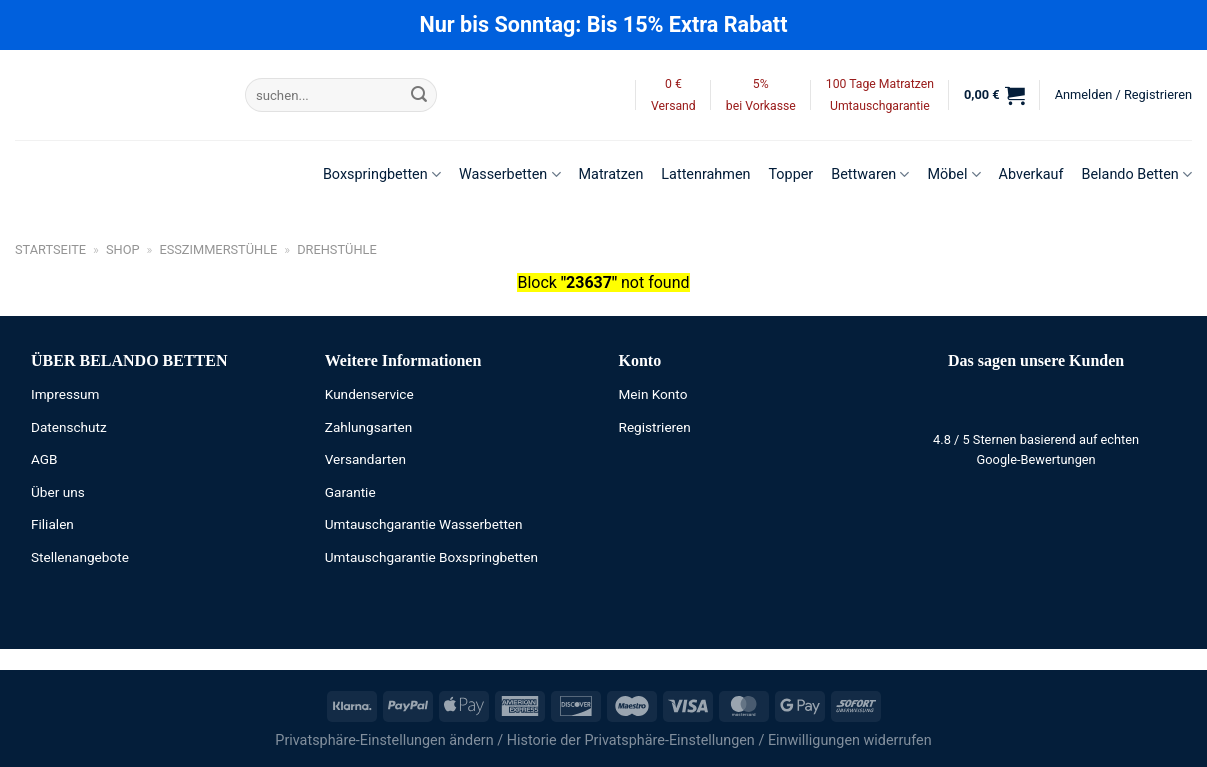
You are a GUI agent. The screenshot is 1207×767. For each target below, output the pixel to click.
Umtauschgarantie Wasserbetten (424, 524)
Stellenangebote (80, 557)
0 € (673, 84)
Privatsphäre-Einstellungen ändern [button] (384, 740)
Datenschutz (69, 427)
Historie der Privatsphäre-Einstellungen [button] (631, 740)
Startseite (50, 249)
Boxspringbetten (382, 174)
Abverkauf (1031, 174)
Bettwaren (870, 174)
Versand (673, 106)
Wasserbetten (510, 174)
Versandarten (365, 459)
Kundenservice (369, 394)
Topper (790, 174)
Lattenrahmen (705, 174)
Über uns (58, 492)
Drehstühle (337, 249)
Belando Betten (1136, 174)
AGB (44, 459)
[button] (994, 95)
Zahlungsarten (368, 427)
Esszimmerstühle (218, 249)
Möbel (953, 174)
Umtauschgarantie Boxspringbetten (431, 557)
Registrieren (655, 427)
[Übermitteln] (419, 95)
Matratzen (611, 174)
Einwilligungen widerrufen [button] (850, 740)
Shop (123, 249)
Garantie (350, 492)
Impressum (65, 394)
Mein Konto (653, 394)
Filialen (52, 524)
